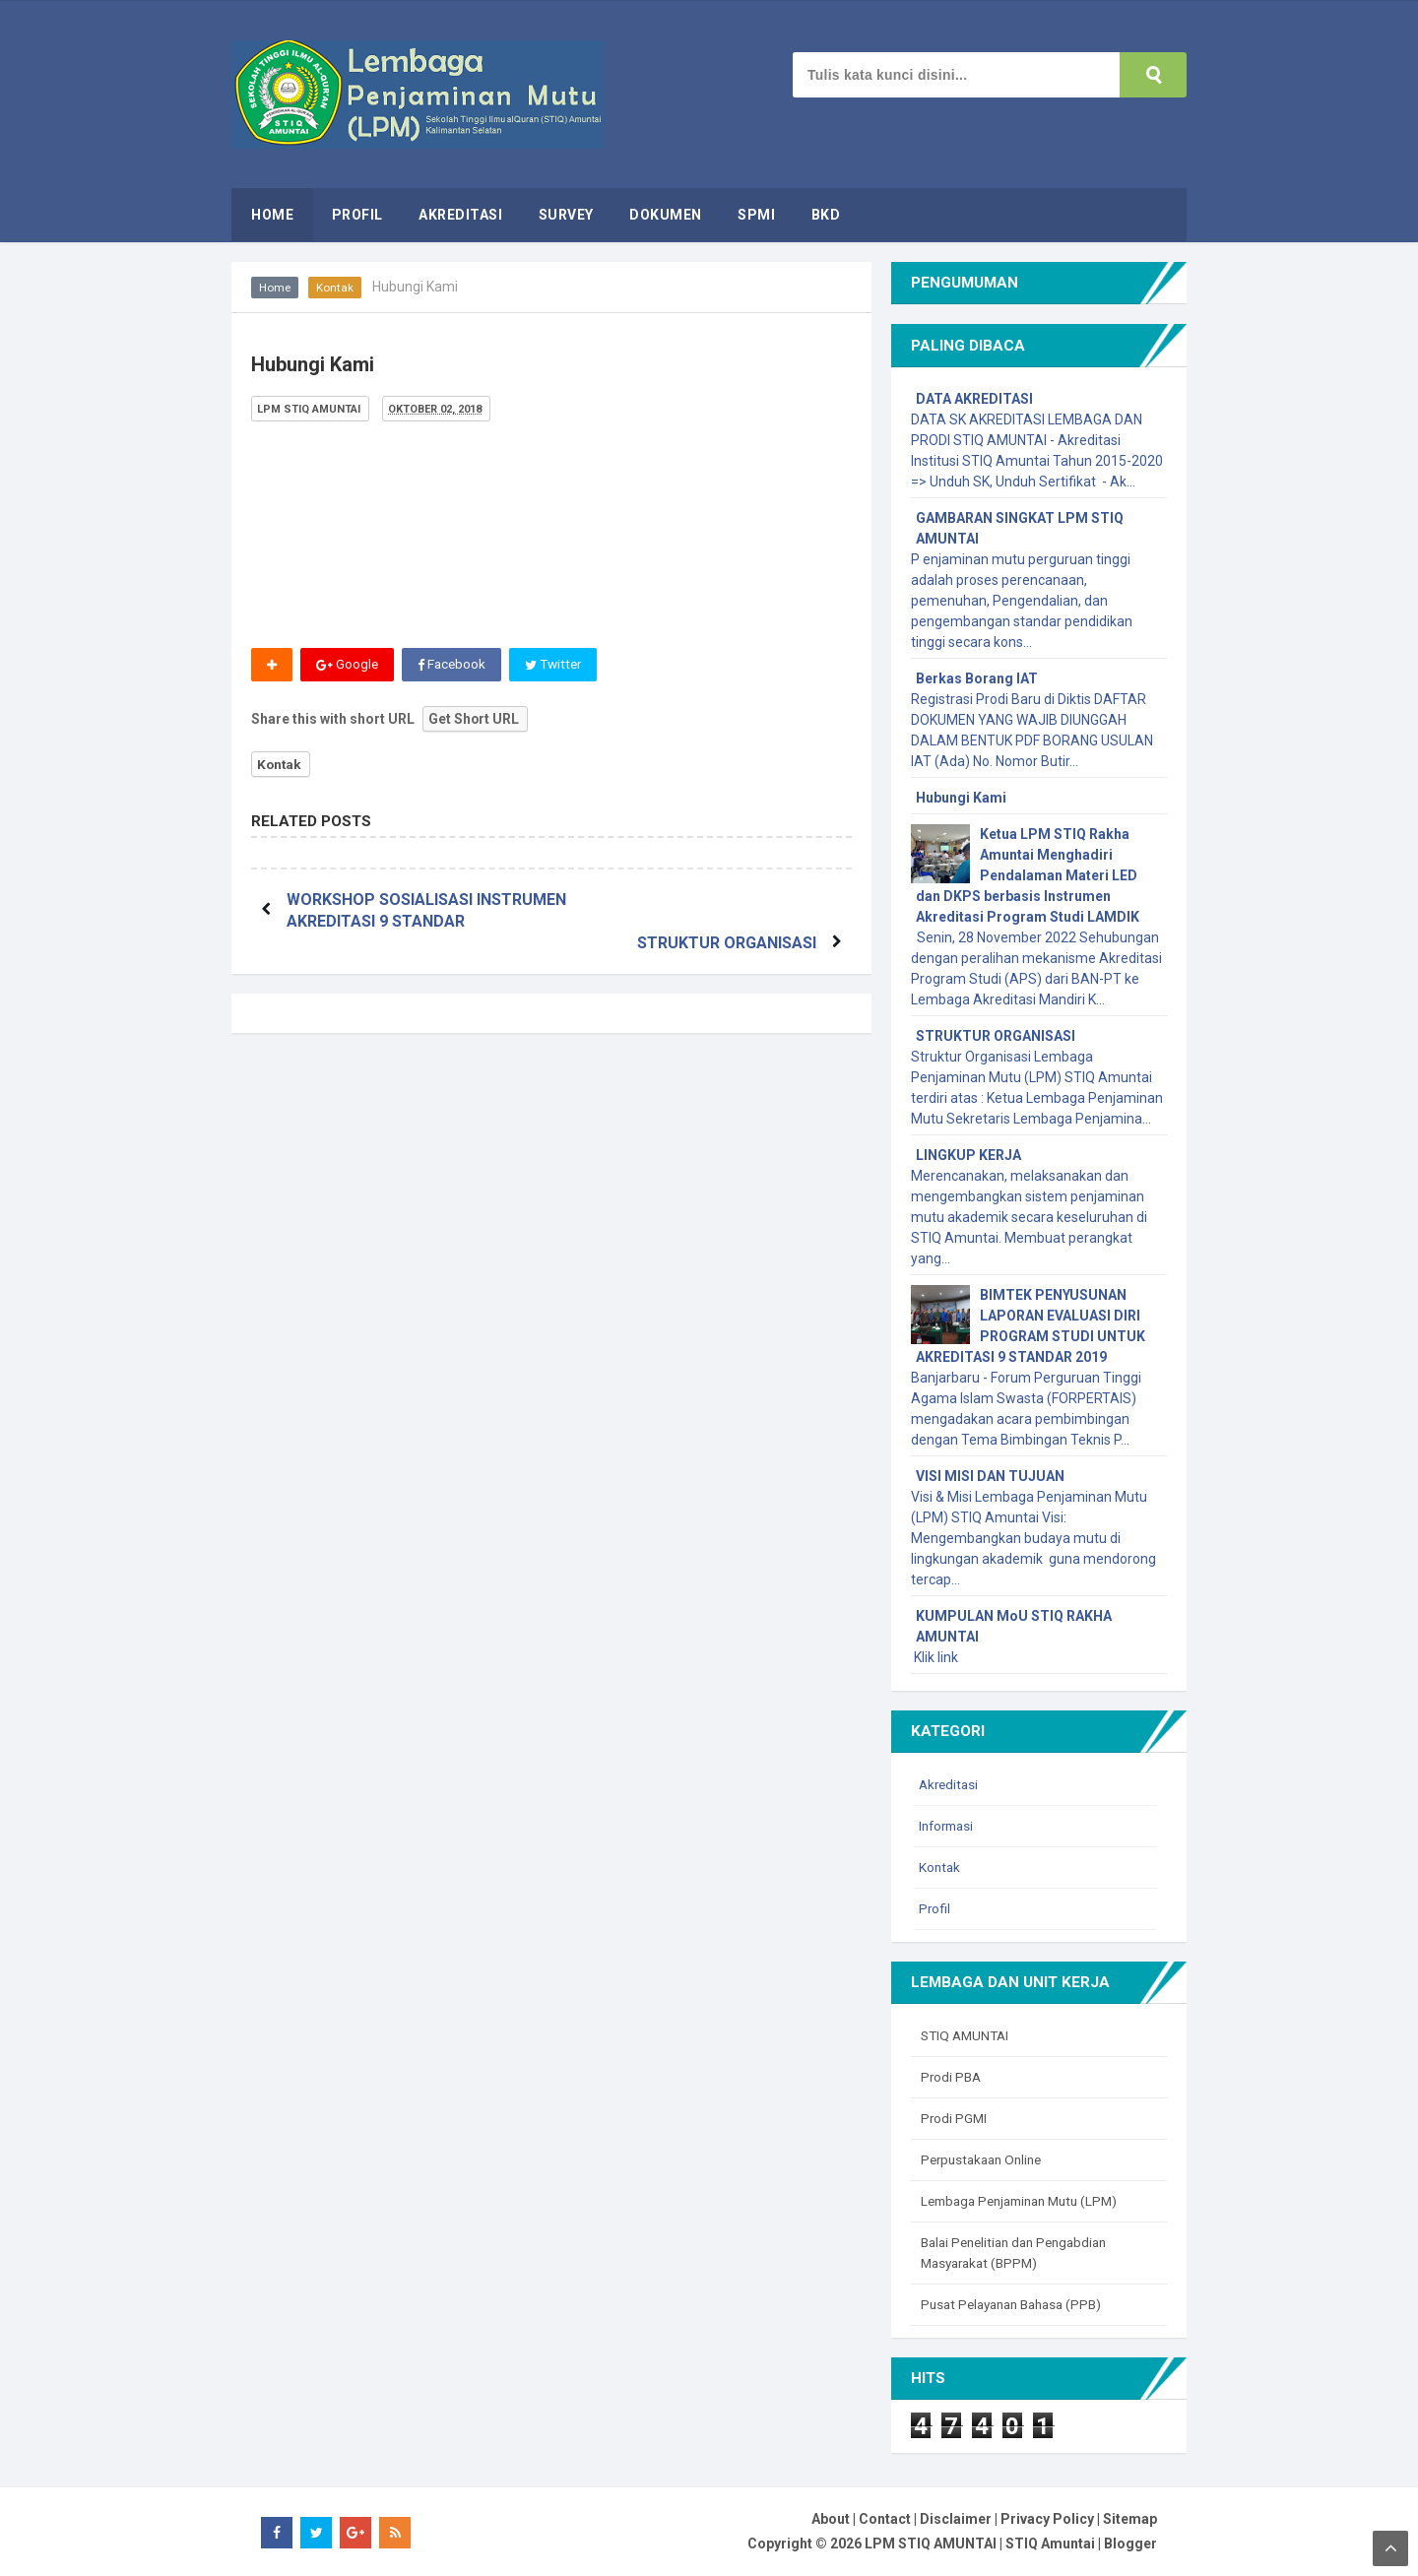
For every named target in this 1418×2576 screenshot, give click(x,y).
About (830, 2519)
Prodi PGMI (955, 2118)
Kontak (335, 287)
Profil (935, 1908)
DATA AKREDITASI (974, 399)
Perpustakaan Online (986, 2159)
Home (275, 287)
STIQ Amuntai (1050, 2543)
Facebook (453, 665)
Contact (885, 2519)
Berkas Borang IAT (977, 678)
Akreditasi (950, 1784)
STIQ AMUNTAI (967, 2035)
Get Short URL (474, 719)
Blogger (1130, 2543)
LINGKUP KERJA (968, 1155)
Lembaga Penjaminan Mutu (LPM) (1027, 2201)
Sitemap (1130, 2519)
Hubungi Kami (961, 797)
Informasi (949, 1826)
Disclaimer (956, 2519)
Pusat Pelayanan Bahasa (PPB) (1018, 2304)
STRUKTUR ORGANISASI (722, 899)
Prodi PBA (952, 2077)
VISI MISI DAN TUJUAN (990, 1476)
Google (347, 665)
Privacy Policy (1047, 2519)
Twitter (558, 665)
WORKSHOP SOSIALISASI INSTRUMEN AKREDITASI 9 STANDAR (387, 921)
